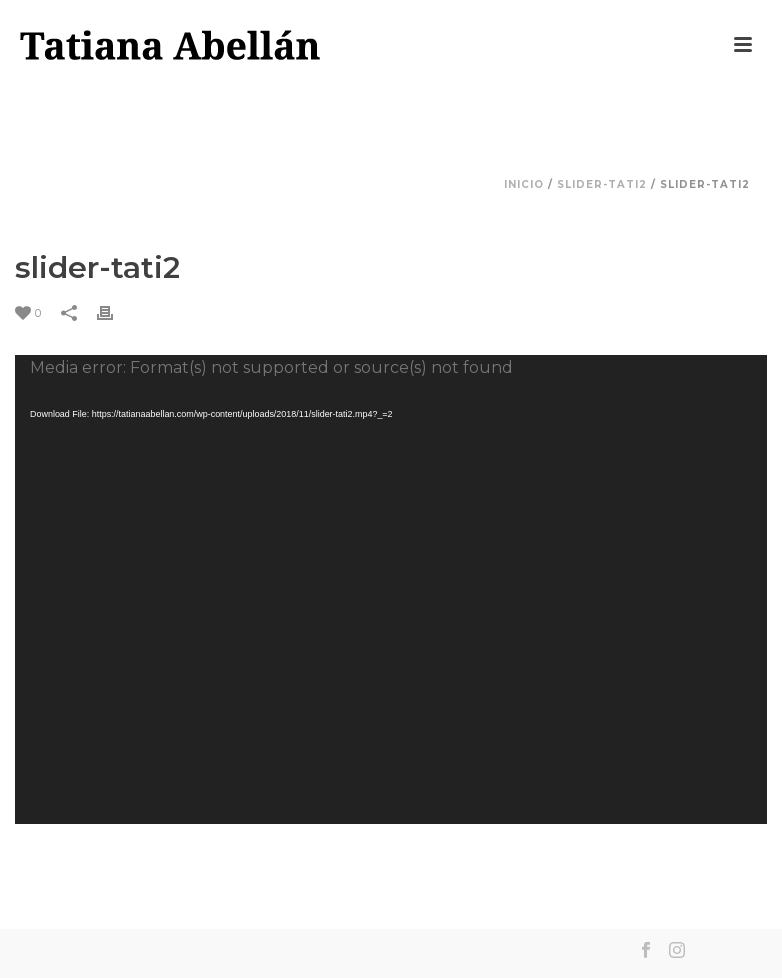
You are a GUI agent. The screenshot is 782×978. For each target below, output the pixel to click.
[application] (391, 589)
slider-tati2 (602, 184)
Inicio (524, 184)
